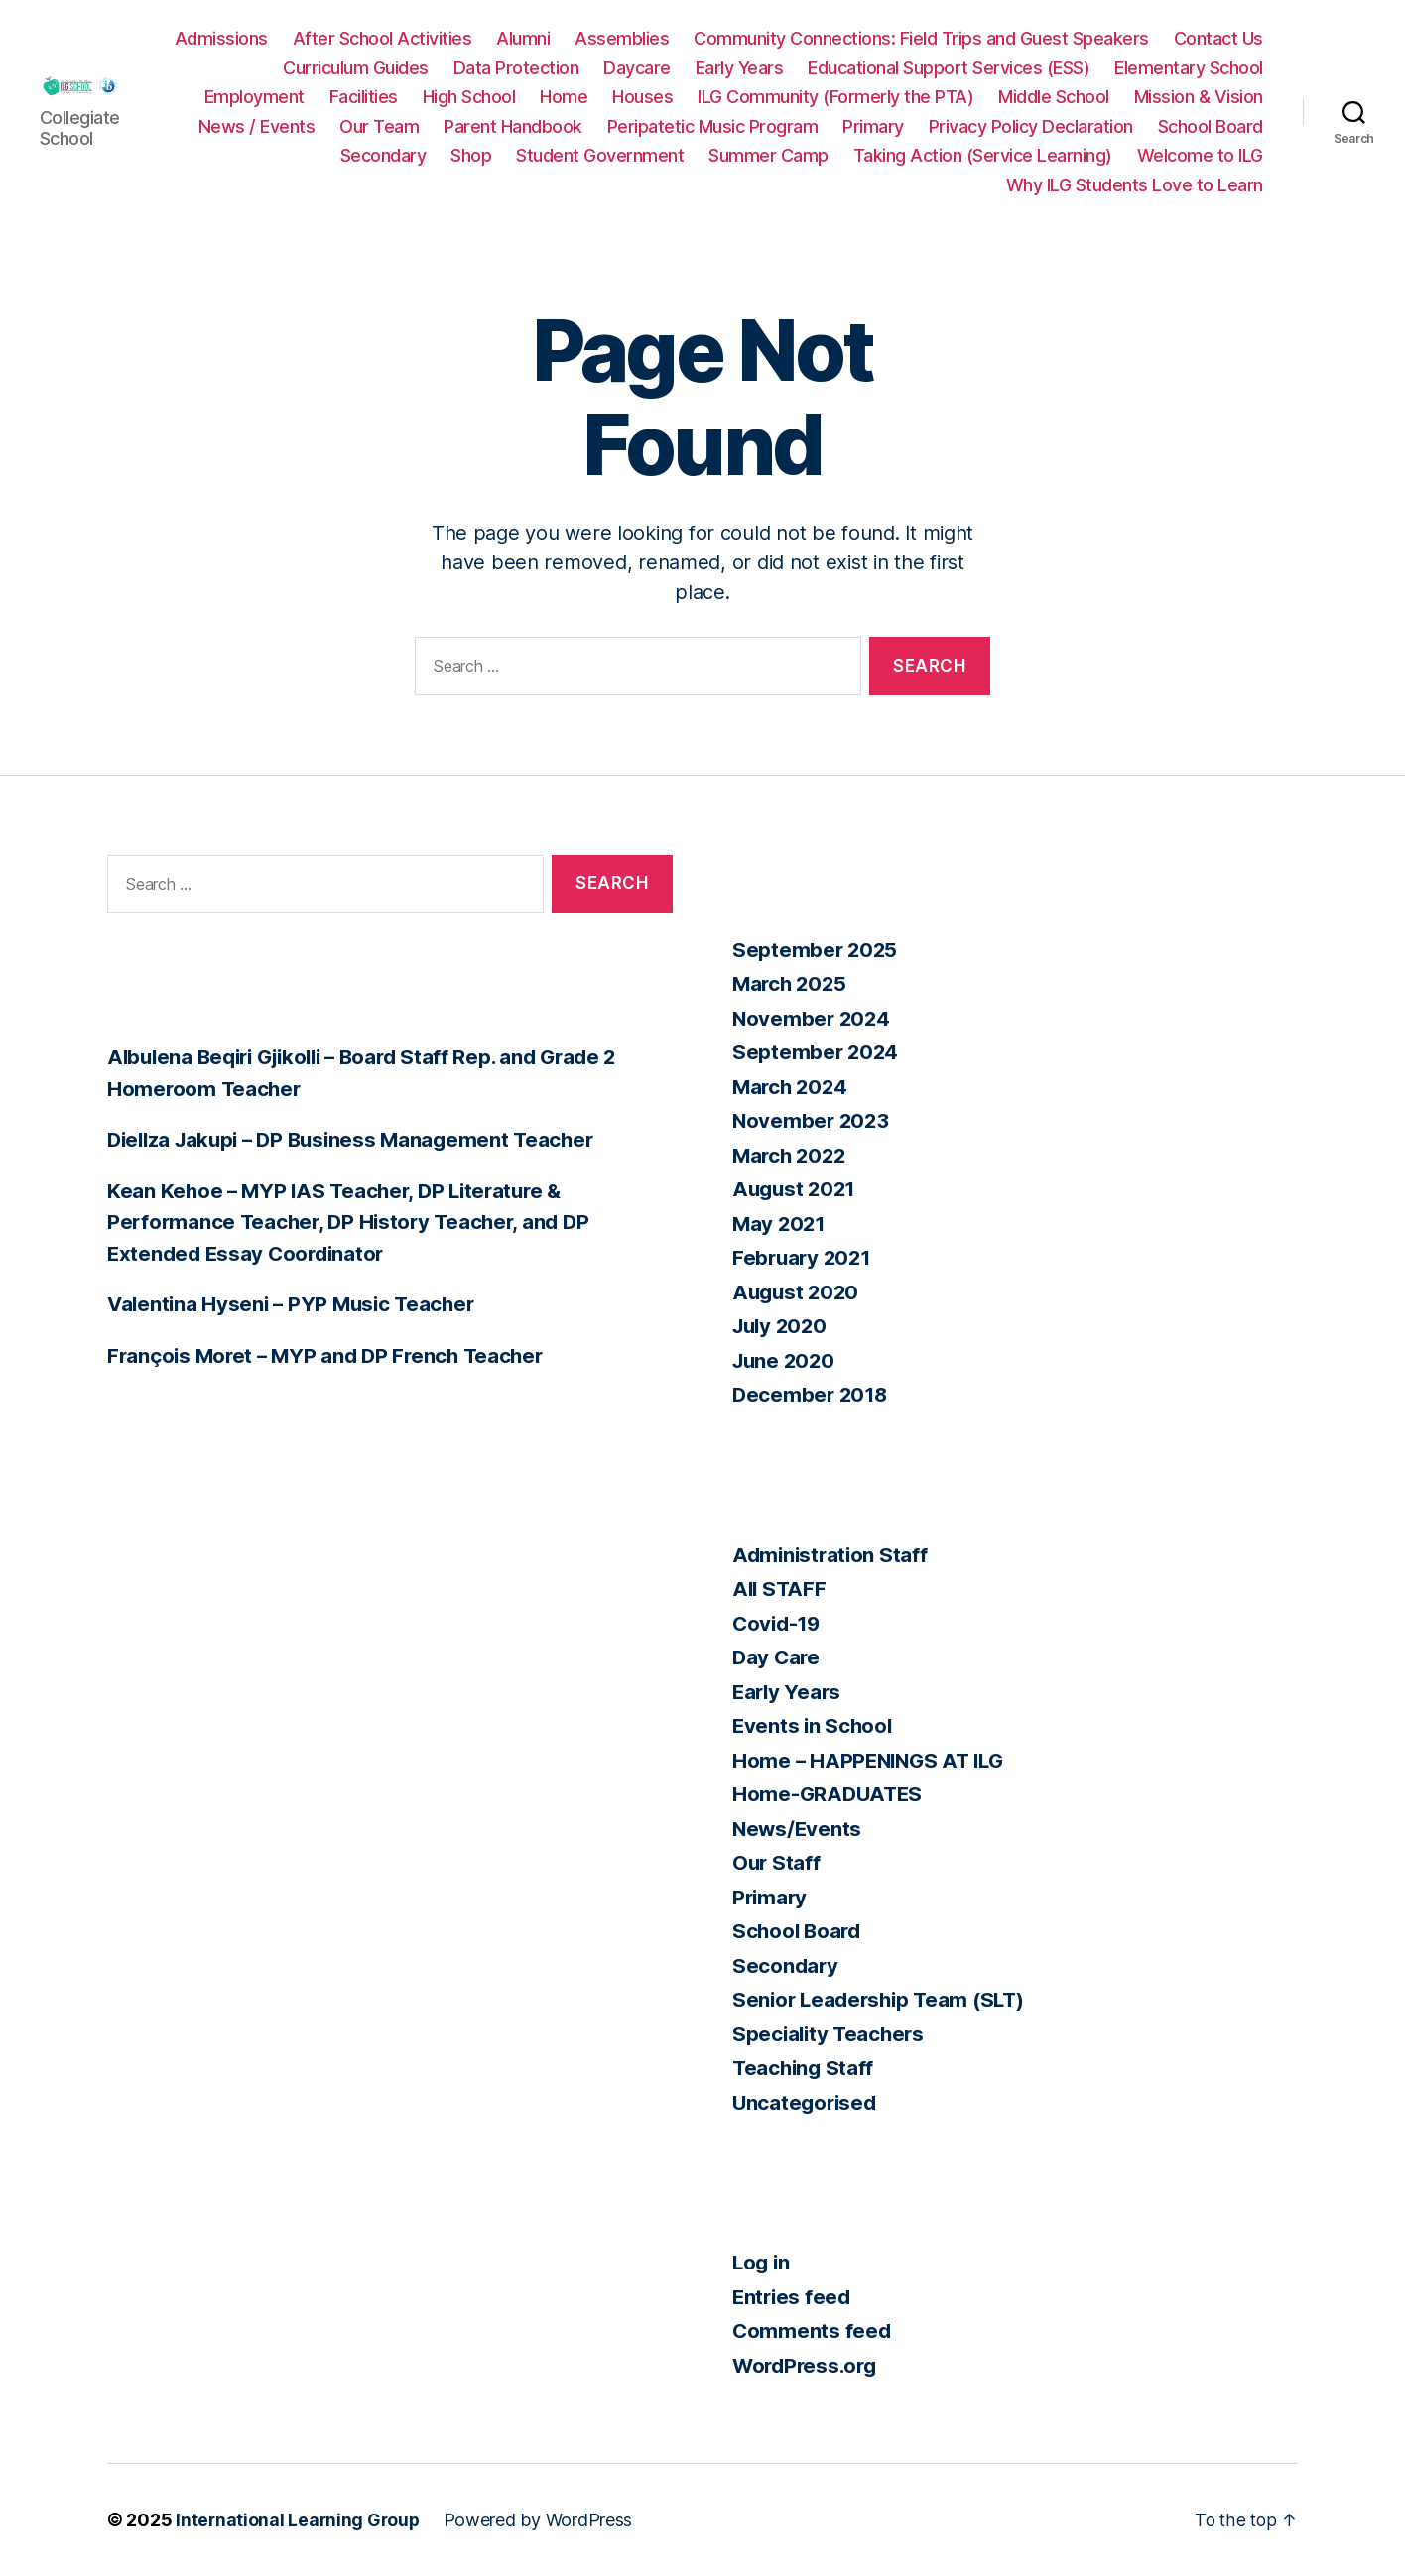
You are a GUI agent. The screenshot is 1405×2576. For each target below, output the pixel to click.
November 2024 (813, 1018)
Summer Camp (1203, 155)
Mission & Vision (468, 126)
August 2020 (797, 1292)
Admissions (335, 38)
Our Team (738, 126)
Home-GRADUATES (829, 1793)
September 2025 (816, 949)
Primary (1232, 126)
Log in (762, 2262)
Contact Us (387, 68)
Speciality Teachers (831, 2034)
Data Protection (689, 68)
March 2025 (791, 983)
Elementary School (259, 96)
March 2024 (791, 1086)
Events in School (814, 1725)
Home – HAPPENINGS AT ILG (872, 1760)
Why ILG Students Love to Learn (1134, 185)
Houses (796, 96)
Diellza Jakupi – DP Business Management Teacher (358, 1139)
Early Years (912, 68)
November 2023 (812, 1120)
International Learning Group (299, 2520)
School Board (697, 155)
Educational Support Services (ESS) (1122, 68)
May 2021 (780, 1223)
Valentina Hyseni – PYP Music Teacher (295, 1303)
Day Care (777, 1657)
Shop (905, 155)
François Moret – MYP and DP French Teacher (331, 1355)
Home (717, 96)
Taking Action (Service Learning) (701, 185)
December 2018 (812, 1394)
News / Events (616, 126)
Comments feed (812, 2330)
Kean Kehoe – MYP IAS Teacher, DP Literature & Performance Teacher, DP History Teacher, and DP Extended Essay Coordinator (354, 1222)
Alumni (637, 38)
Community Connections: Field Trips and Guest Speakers (1035, 38)
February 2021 (804, 1257)
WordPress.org (807, 2365)
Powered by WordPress (542, 2520)
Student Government (1034, 155)
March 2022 (791, 1155)
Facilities (517, 96)
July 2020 (782, 1325)
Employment (408, 96)
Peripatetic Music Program (1072, 126)
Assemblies (736, 38)
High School (623, 96)
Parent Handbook (872, 126)
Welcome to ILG (918, 185)
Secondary (818, 155)
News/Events (798, 1828)
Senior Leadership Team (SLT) (883, 1999)
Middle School (1207, 96)
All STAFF (781, 1588)
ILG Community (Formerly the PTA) (989, 96)
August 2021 (796, 1188)
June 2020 (785, 1360)
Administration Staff (832, 1554)
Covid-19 (778, 1623)
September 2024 (816, 1052)
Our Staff (777, 1862)
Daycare (810, 68)
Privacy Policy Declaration (518, 155)
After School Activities (496, 38)
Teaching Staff (804, 2067)
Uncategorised (806, 2102)
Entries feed (793, 2296)
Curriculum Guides (529, 68)
